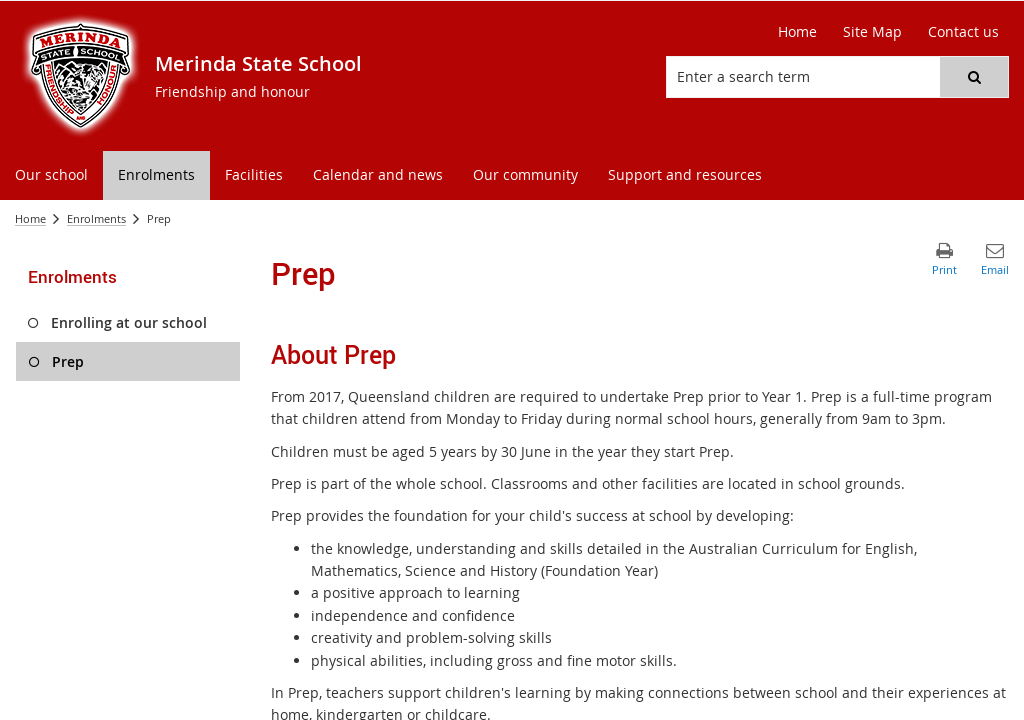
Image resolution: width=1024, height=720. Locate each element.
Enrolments (96, 218)
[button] (974, 77)
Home (30, 218)
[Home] (797, 32)
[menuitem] (51, 175)
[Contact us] (963, 32)
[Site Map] (872, 32)
